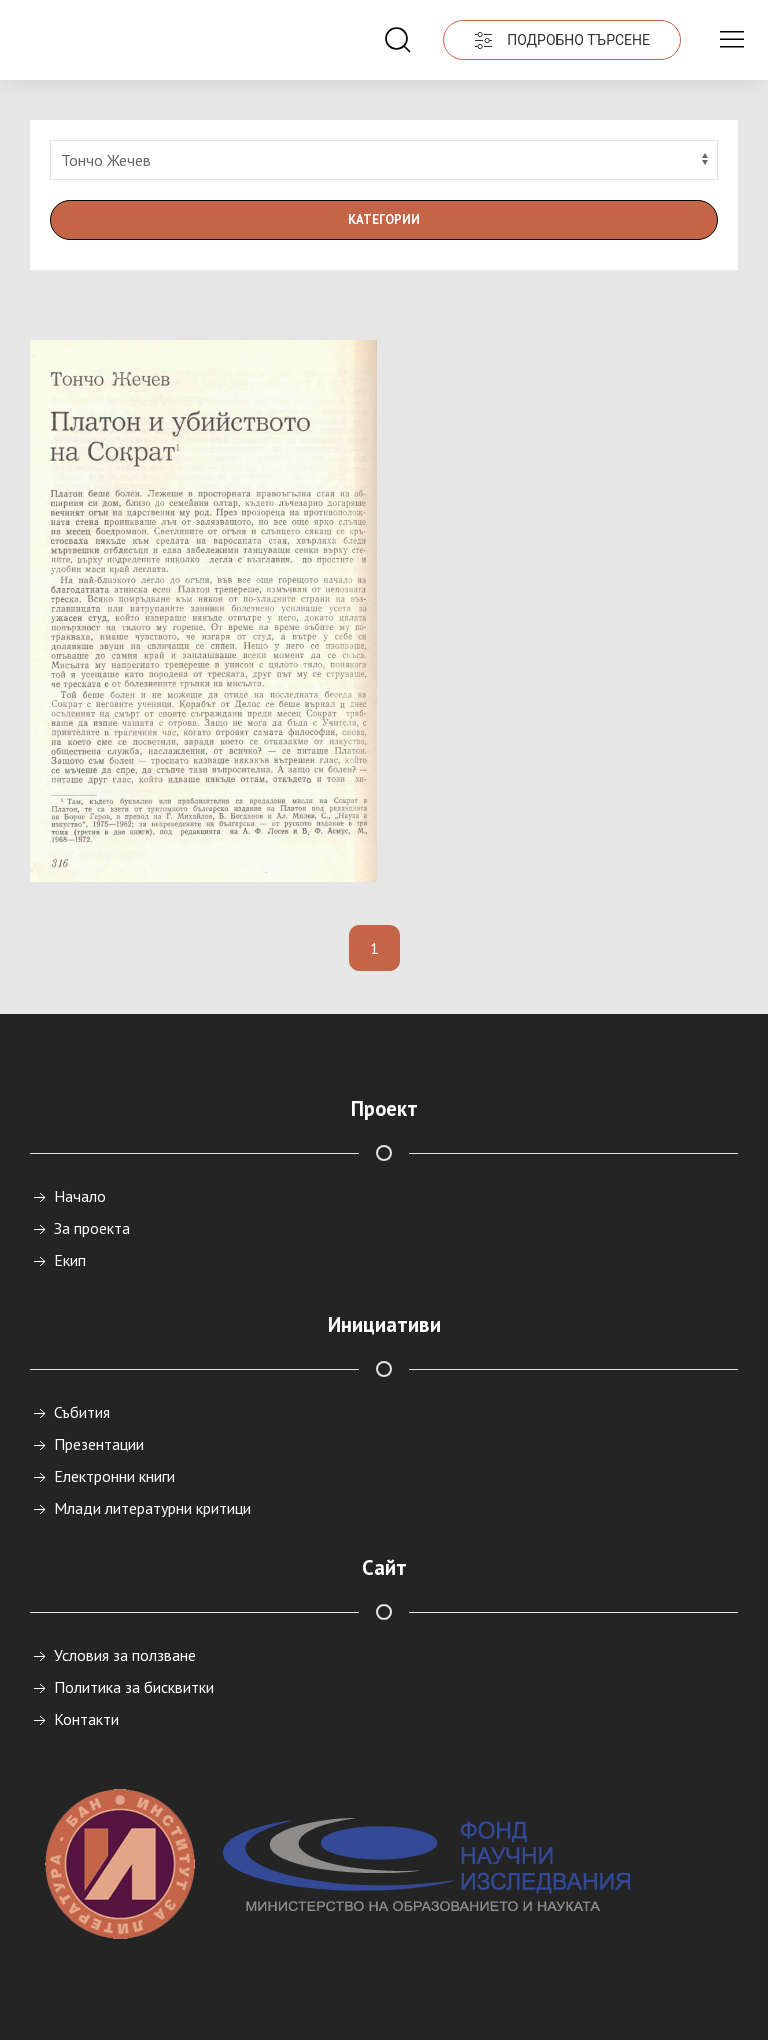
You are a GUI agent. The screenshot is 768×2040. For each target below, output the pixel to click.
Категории (384, 219)
